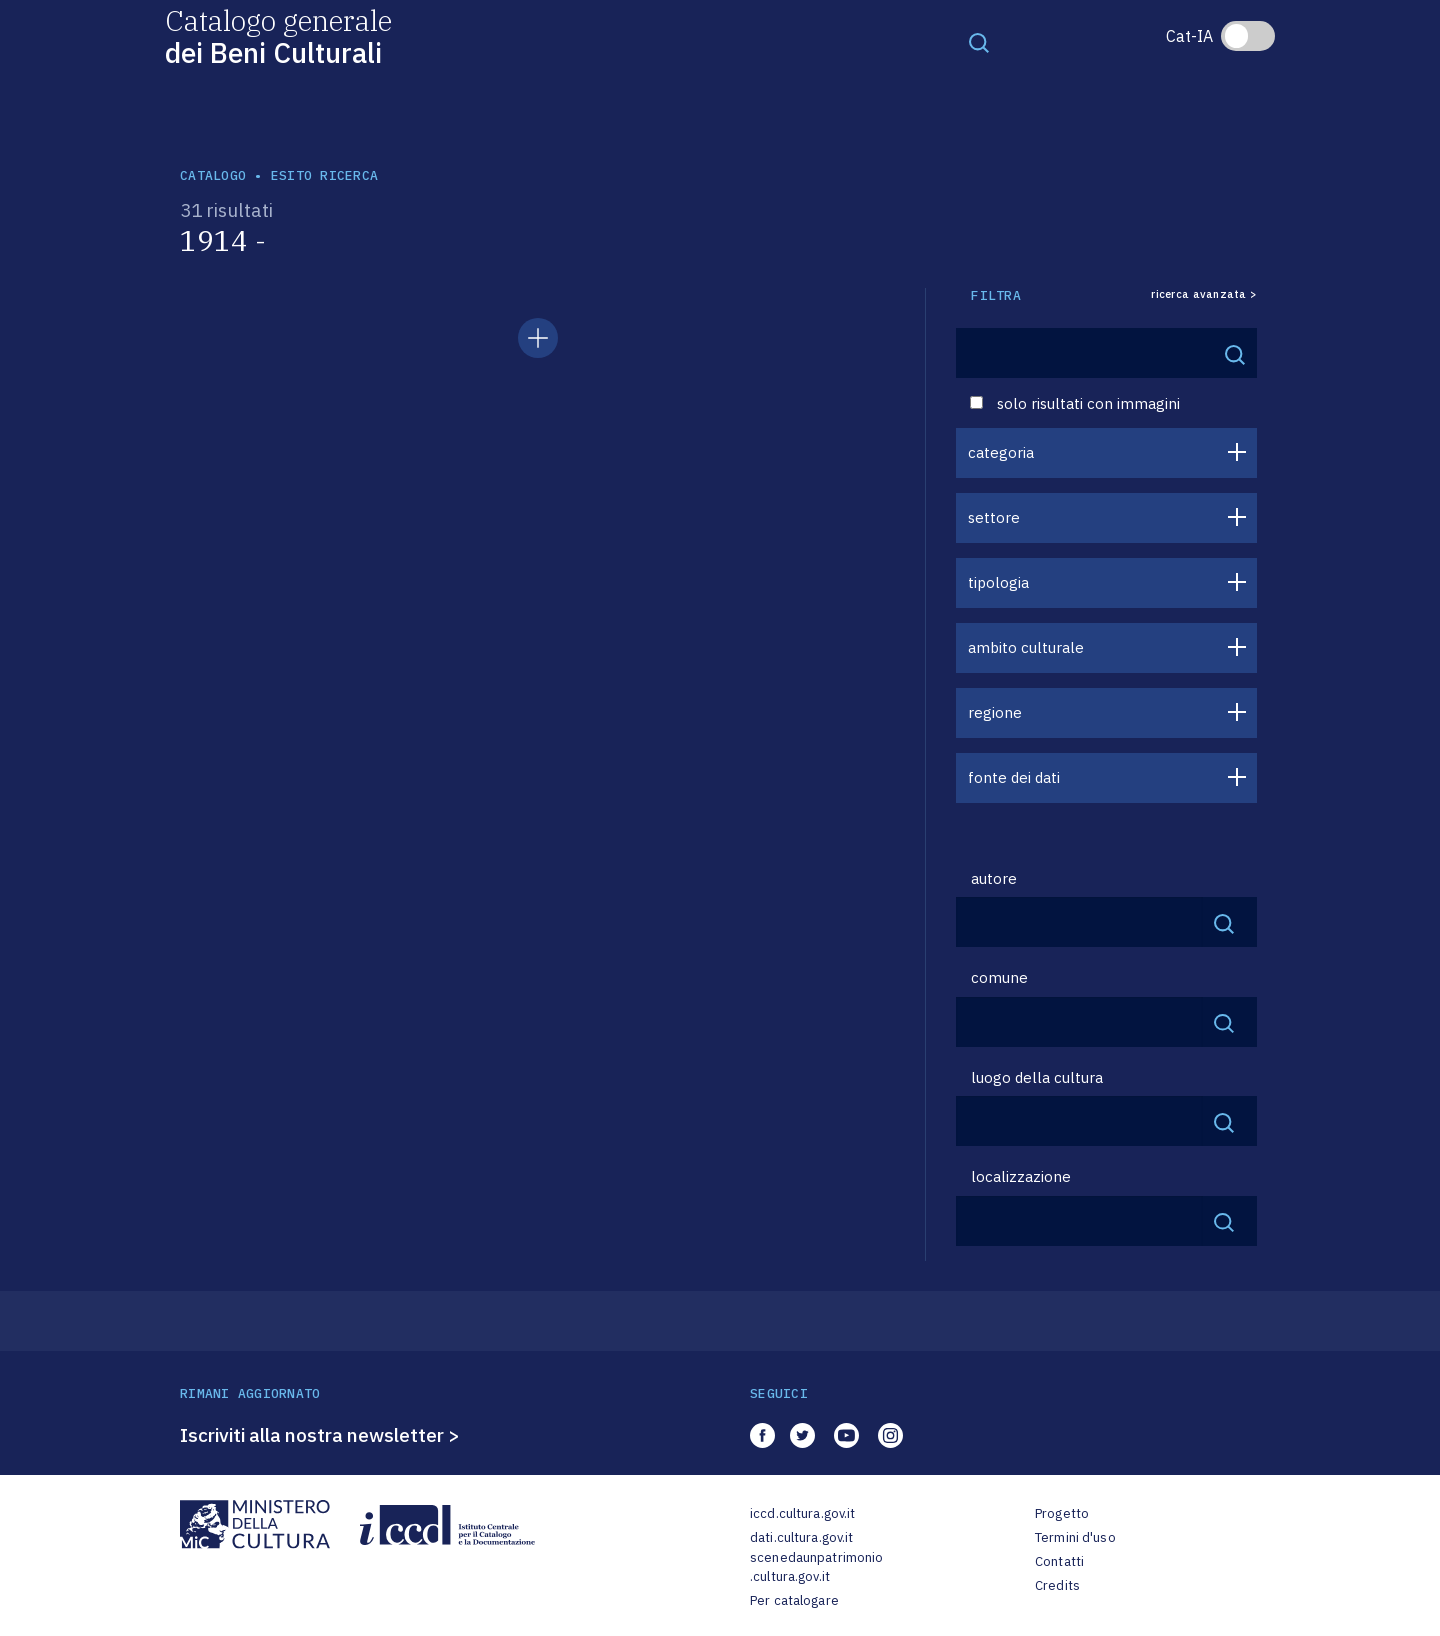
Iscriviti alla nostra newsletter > (320, 1435)
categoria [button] (1001, 452)
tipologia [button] (998, 582)
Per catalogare (794, 1600)
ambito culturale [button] (1026, 647)
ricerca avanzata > (1204, 294)
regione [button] (995, 712)
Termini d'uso (1075, 1537)
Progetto (1062, 1513)
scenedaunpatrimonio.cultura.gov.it (816, 1567)
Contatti (1059, 1561)
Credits (1057, 1585)
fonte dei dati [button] (1014, 777)
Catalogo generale (278, 35)
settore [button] (994, 517)
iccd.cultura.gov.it (802, 1513)
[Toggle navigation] (979, 42)
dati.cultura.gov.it (801, 1537)
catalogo (213, 175)
